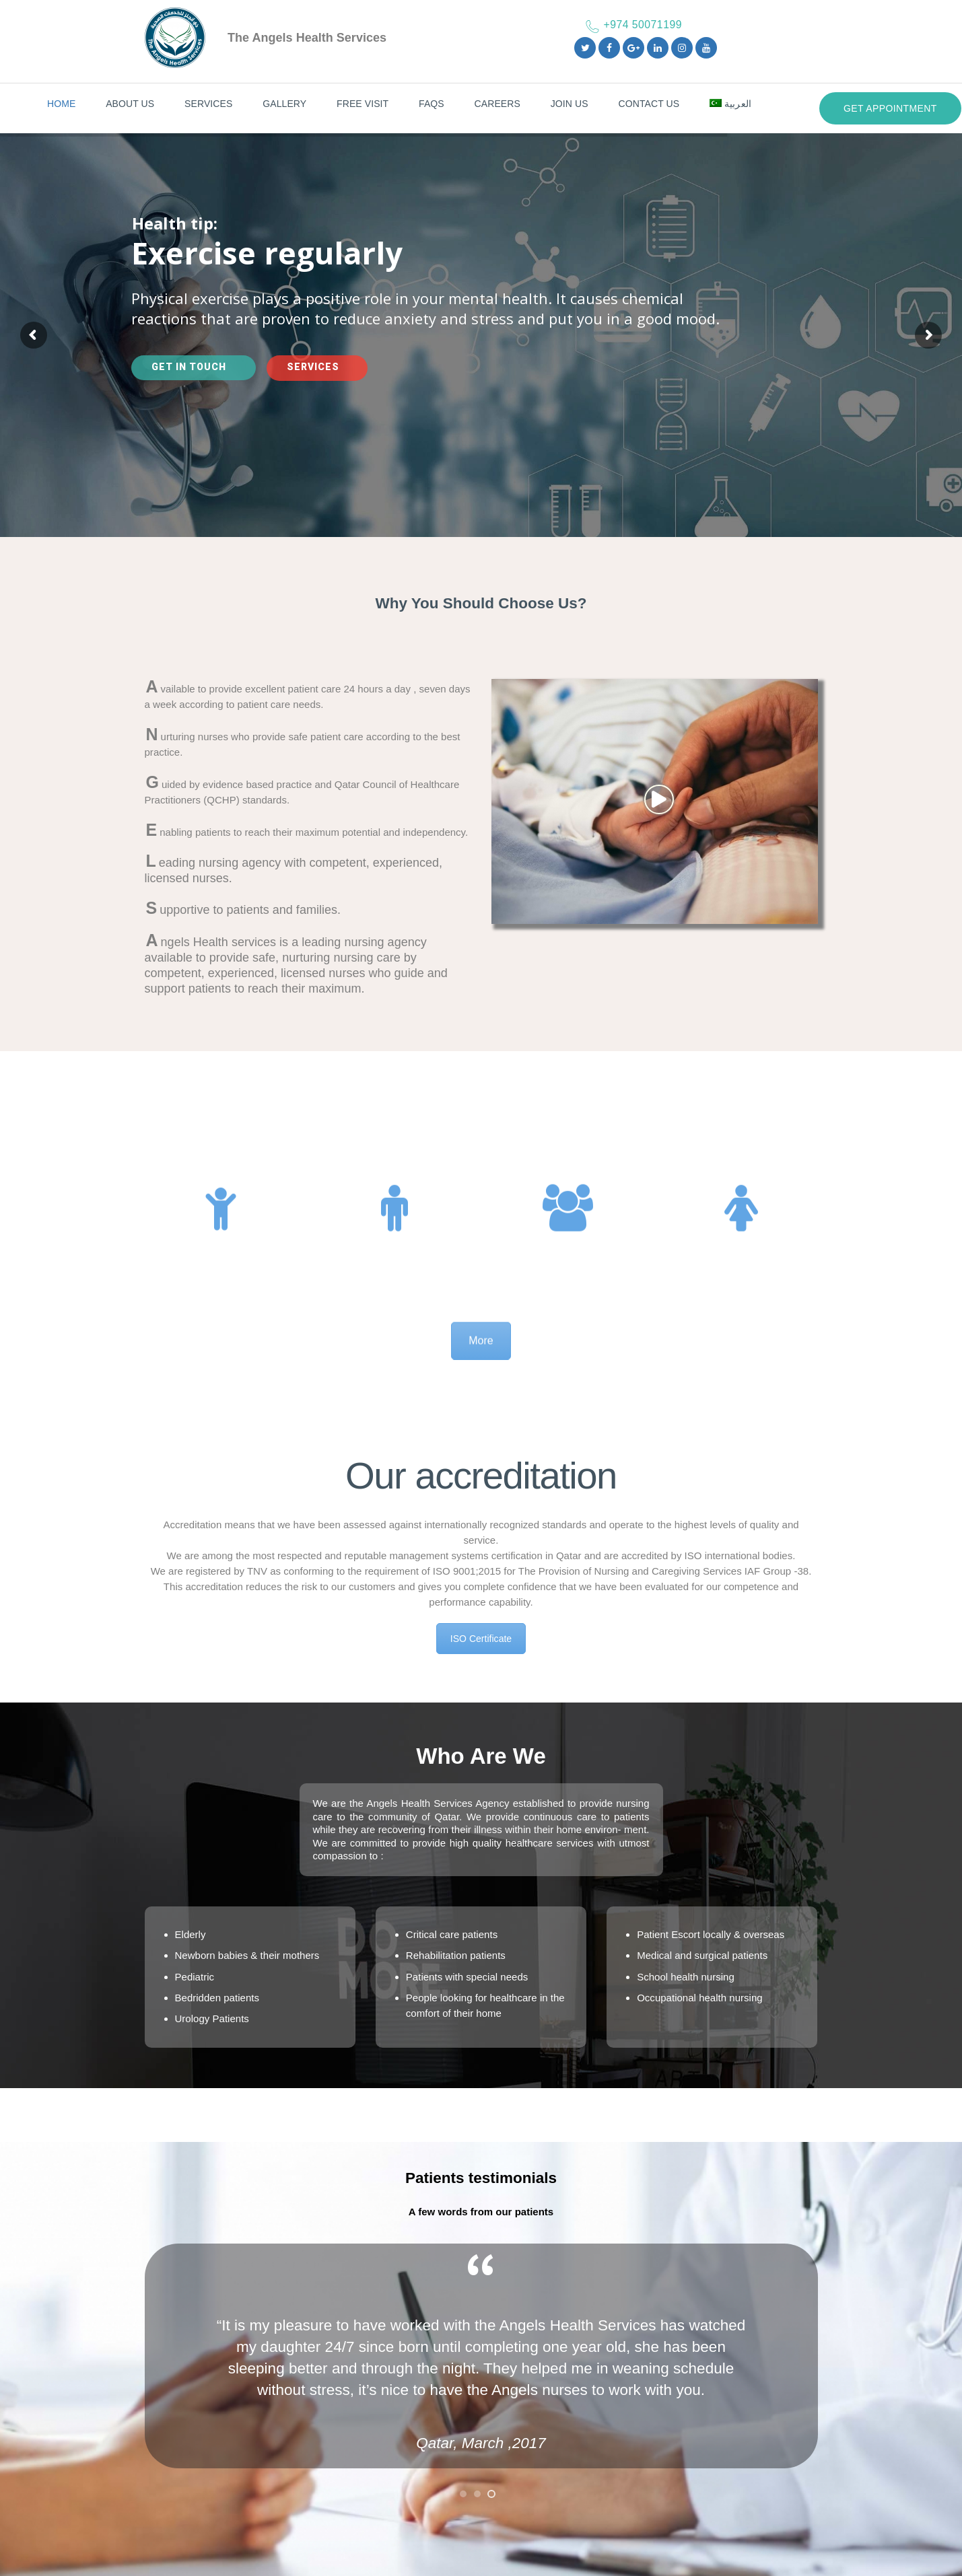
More (481, 1365)
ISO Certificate (481, 1638)
